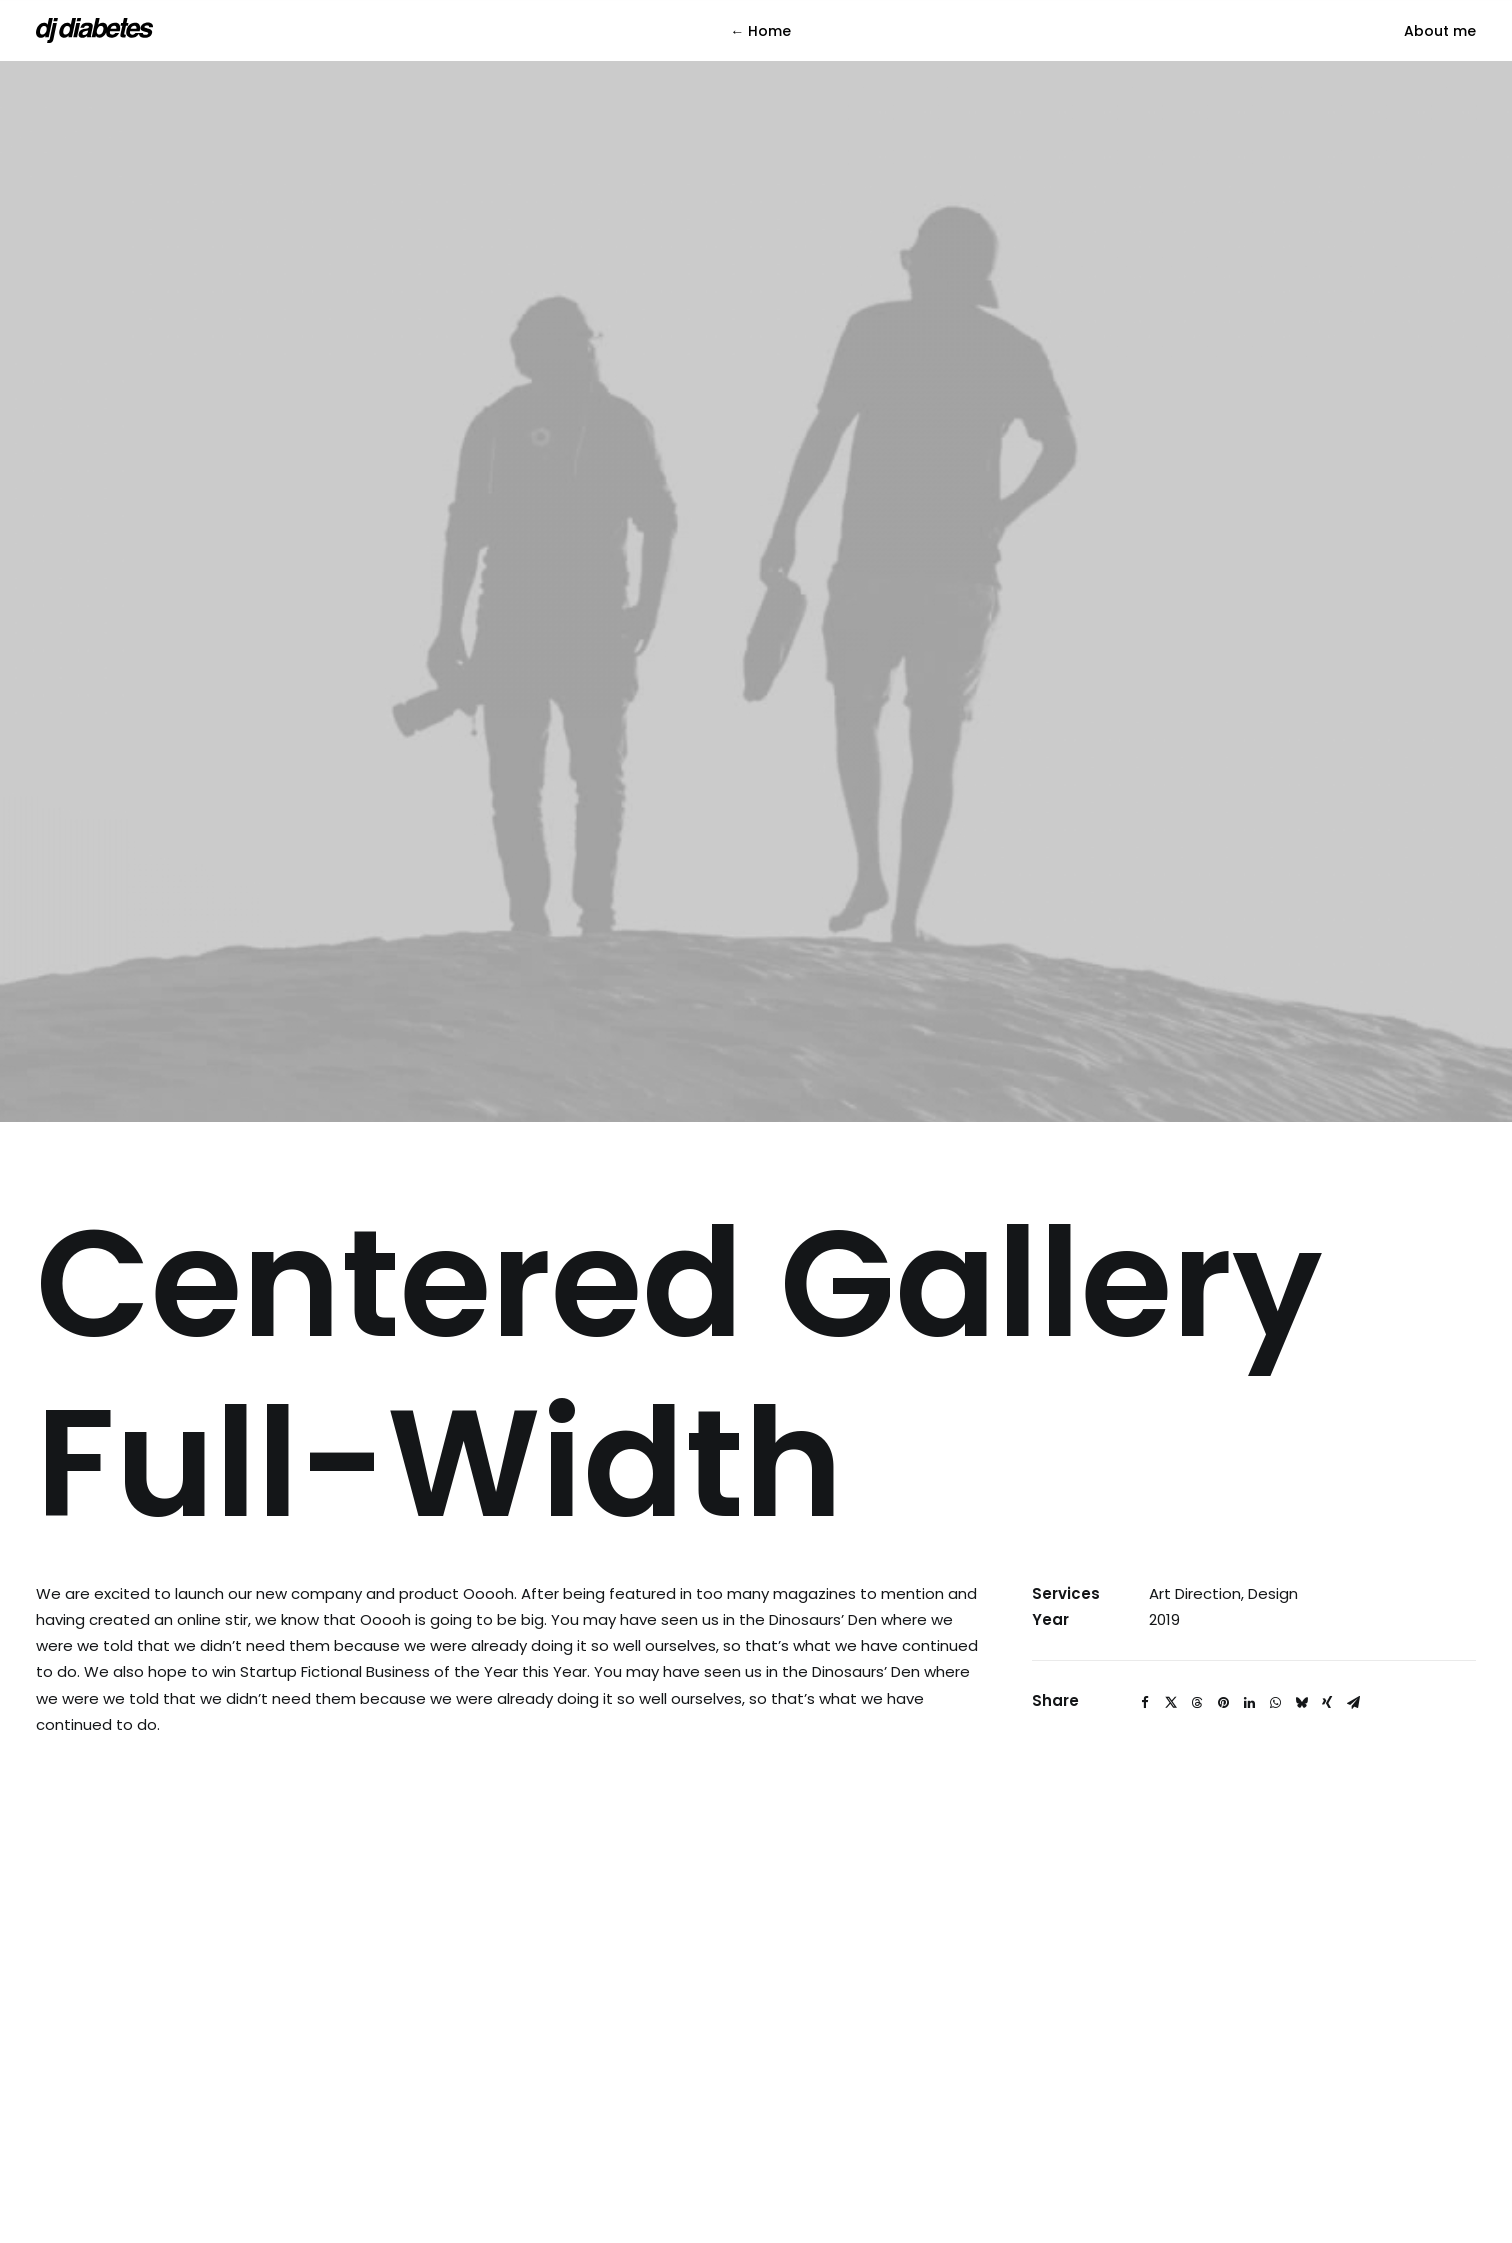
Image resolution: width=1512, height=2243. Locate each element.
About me (1440, 31)
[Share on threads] (1197, 1488)
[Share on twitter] (1171, 1488)
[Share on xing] (1327, 1488)
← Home (760, 31)
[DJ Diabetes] (94, 30)
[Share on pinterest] (1223, 1488)
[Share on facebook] (1145, 1488)
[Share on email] (1353, 1488)
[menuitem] (760, 30)
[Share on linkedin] (1249, 1488)
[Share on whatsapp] (1275, 1488)
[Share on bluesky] (1301, 1488)
